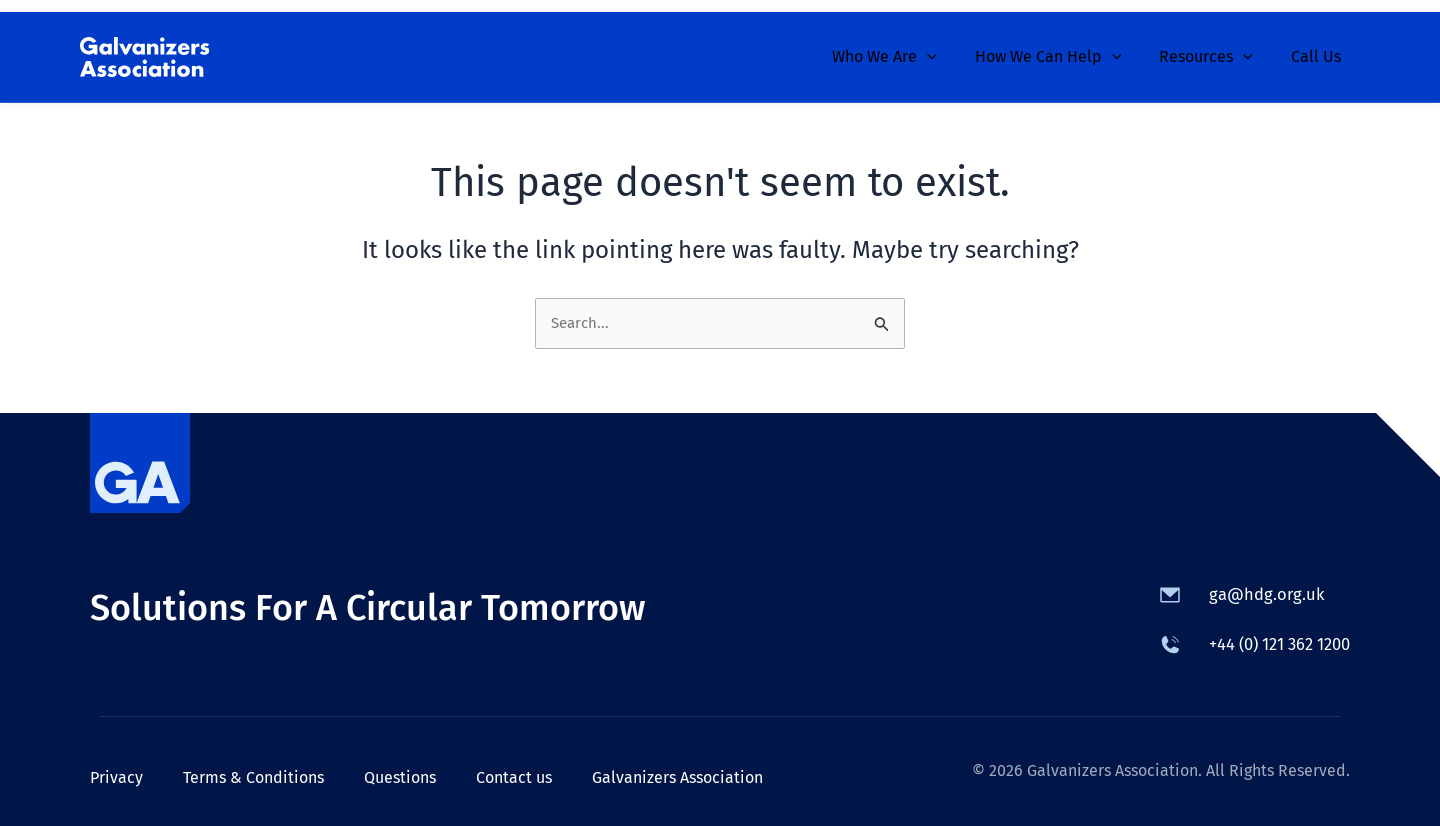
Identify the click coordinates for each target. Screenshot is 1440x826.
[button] (948, 45)
